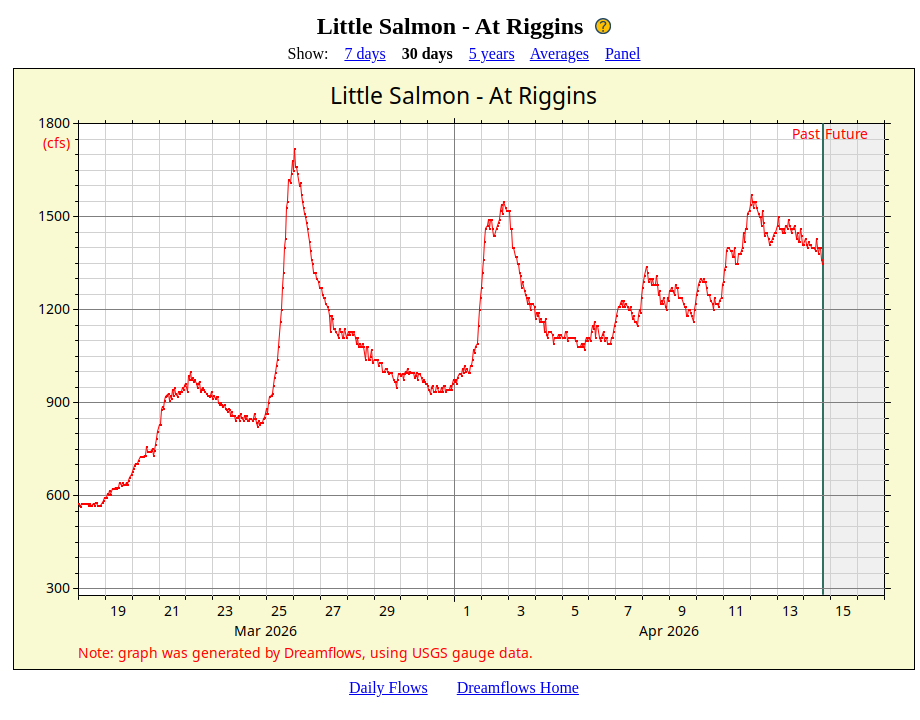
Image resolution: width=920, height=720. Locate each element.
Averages (559, 53)
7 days (364, 53)
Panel (623, 53)
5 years (492, 53)
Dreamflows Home (518, 687)
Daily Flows (388, 687)
